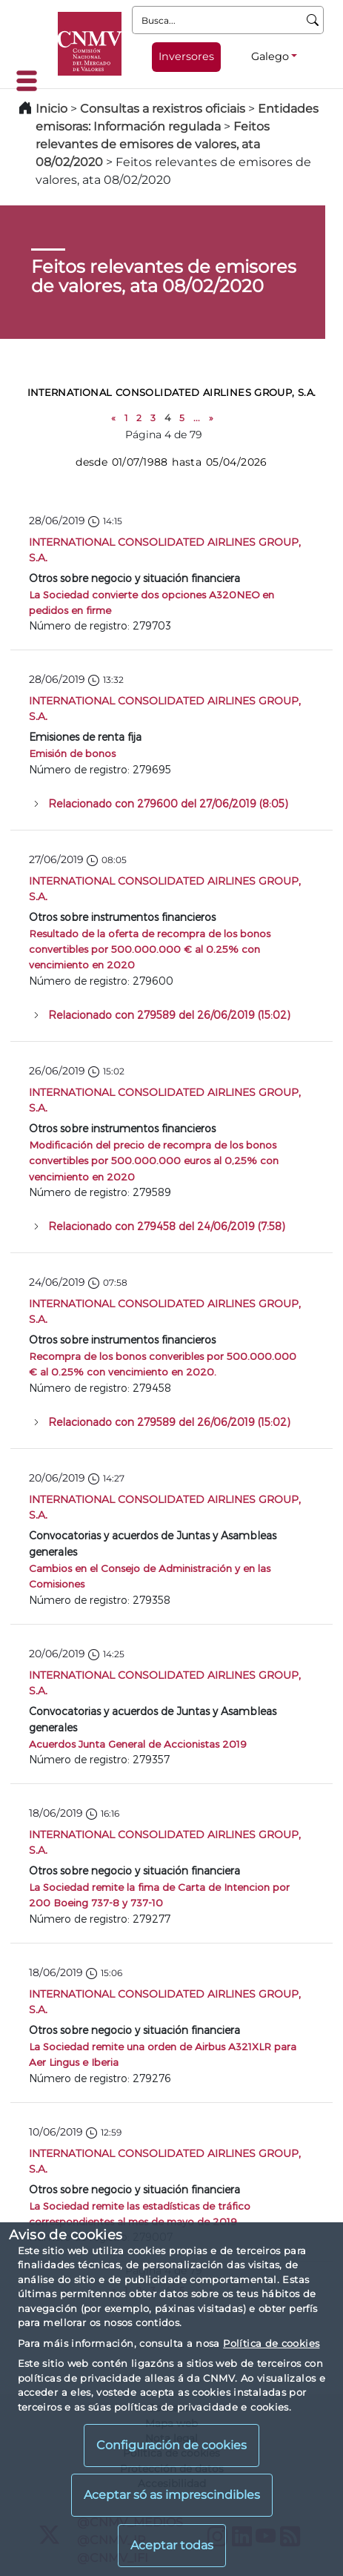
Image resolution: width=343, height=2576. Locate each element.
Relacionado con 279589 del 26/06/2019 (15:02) (169, 1014)
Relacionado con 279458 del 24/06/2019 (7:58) (166, 1226)
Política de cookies (271, 2343)
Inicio (51, 109)
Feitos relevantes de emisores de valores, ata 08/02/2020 (153, 144)
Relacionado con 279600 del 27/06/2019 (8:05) (168, 803)
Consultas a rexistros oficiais (162, 109)
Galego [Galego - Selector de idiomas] (270, 56)
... (196, 417)
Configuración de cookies (171, 2445)
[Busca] (313, 20)
